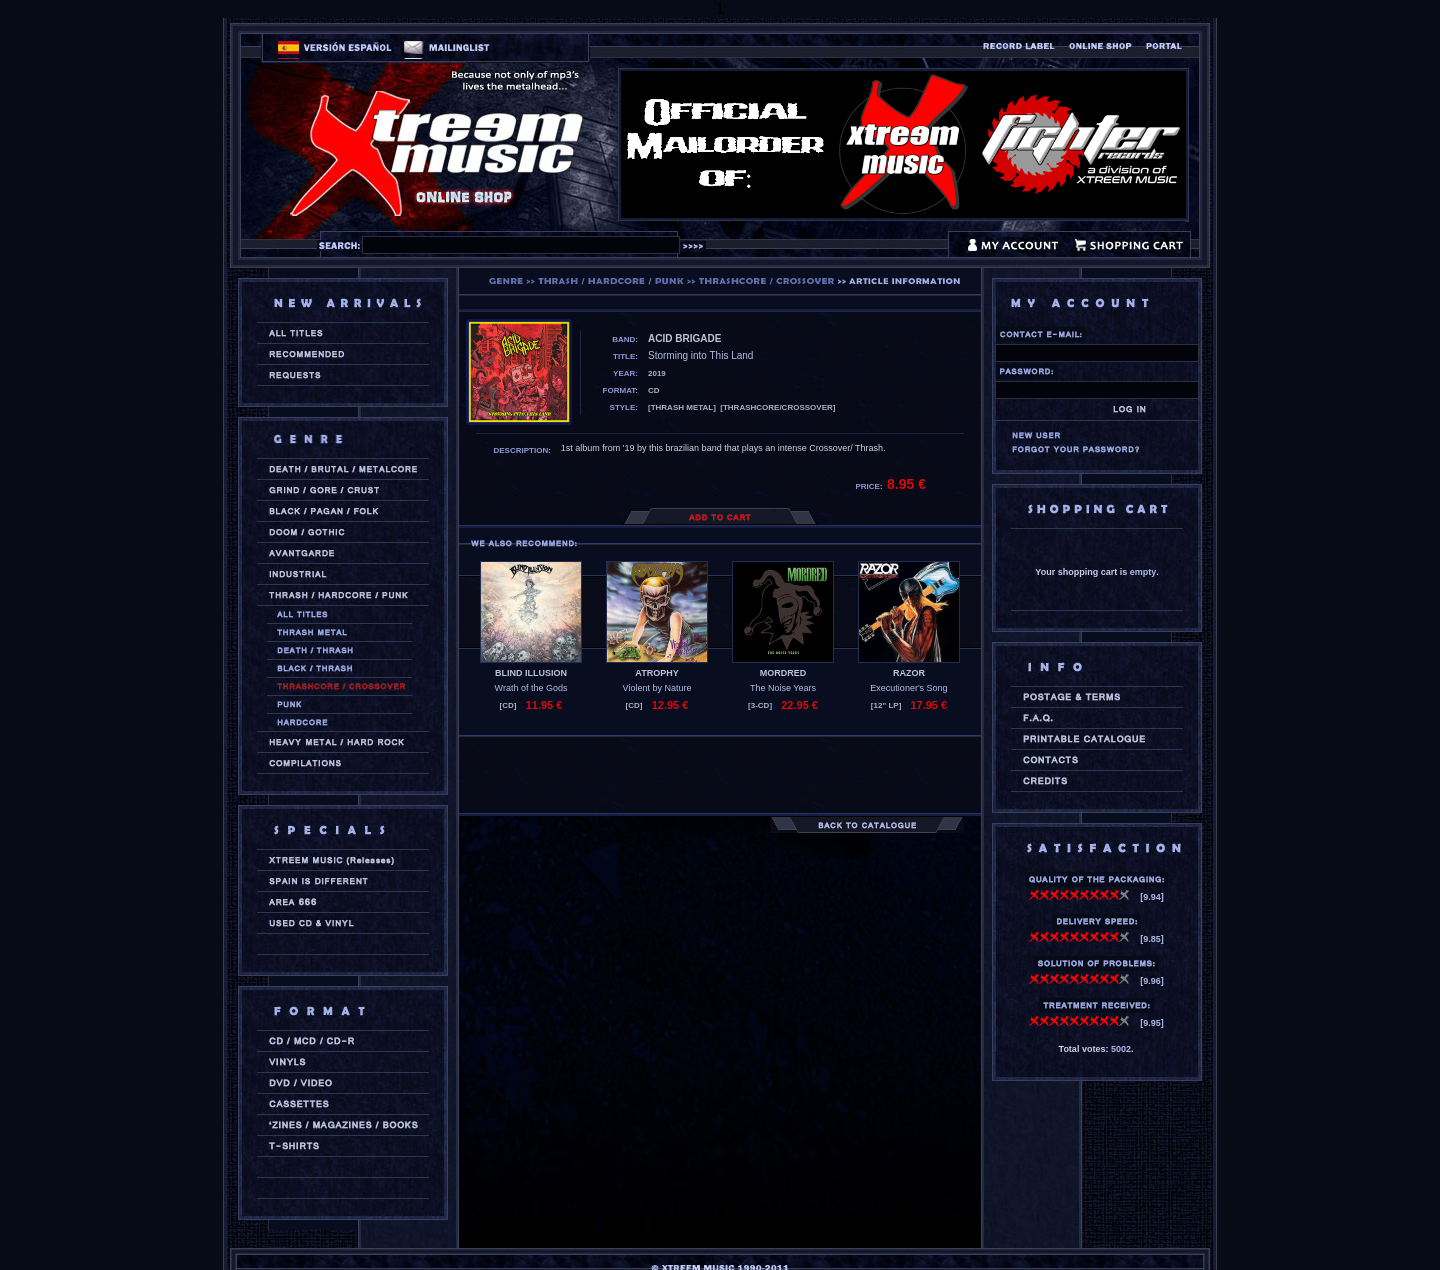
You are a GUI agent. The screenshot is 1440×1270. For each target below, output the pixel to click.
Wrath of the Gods (531, 688)
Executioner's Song (908, 688)
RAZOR (909, 673)
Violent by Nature (657, 688)
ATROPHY (656, 673)
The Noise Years (783, 688)
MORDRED (783, 673)
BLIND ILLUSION (531, 673)
